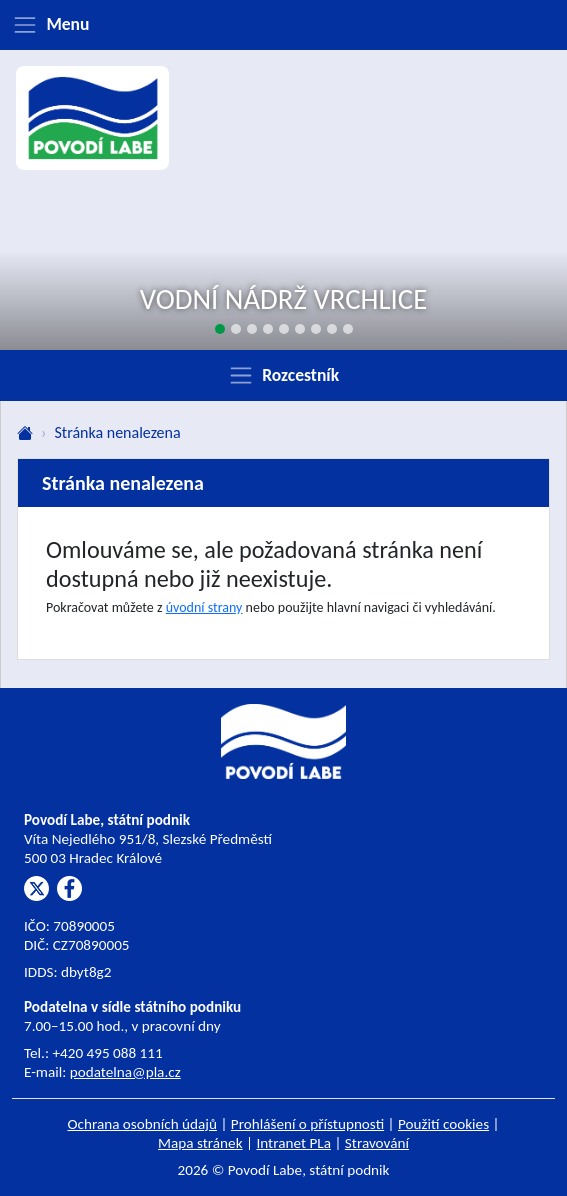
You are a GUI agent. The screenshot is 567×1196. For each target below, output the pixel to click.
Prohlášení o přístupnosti (307, 1124)
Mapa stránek (200, 1143)
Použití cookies (443, 1124)
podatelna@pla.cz (125, 1072)
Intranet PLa (293, 1143)
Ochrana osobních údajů (142, 1124)
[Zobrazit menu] (283, 25)
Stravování (377, 1143)
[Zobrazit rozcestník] (283, 375)
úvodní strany (204, 607)
